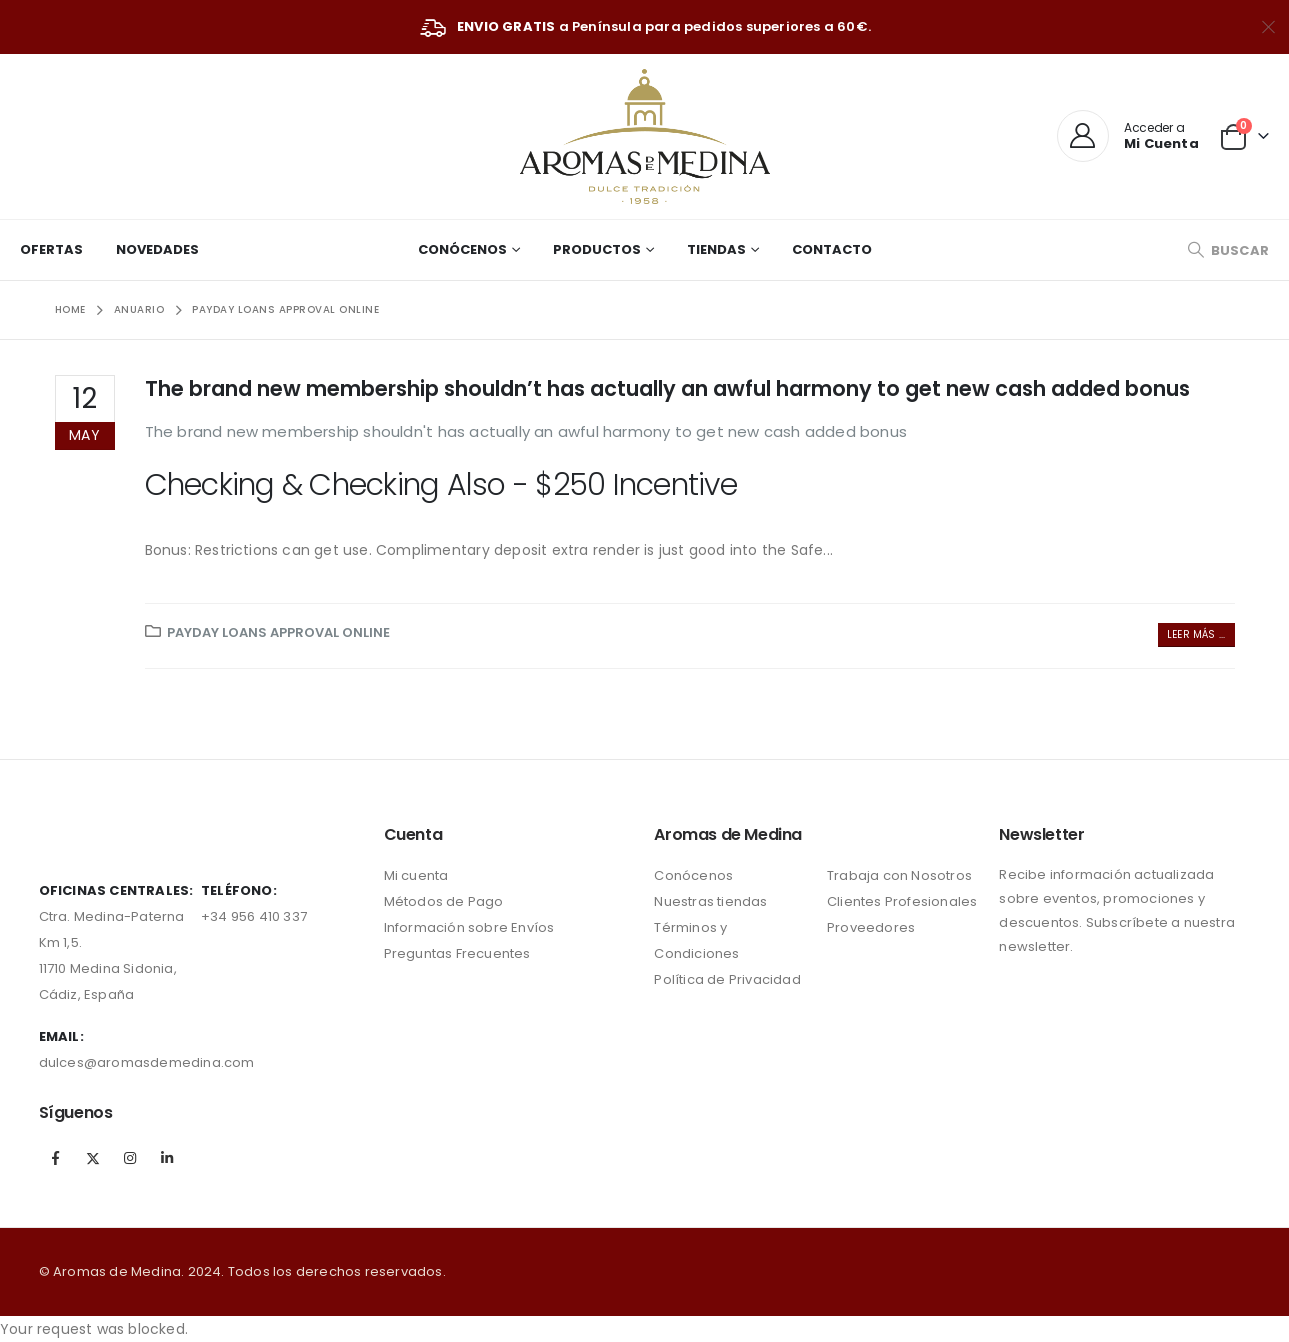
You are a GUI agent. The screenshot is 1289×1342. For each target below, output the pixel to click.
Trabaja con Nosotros (899, 875)
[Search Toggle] (1228, 250)
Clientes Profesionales (902, 901)
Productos (597, 249)
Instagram (130, 1158)
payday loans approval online (278, 632)
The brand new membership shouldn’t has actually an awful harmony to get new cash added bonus (667, 388)
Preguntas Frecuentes (457, 953)
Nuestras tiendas (710, 901)
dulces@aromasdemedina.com (147, 1062)
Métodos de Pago (444, 901)
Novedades (157, 249)
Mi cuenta (416, 875)
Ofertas (51, 249)
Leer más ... (1196, 634)
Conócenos (462, 249)
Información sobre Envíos (469, 927)
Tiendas (716, 249)
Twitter (93, 1158)
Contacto (832, 249)
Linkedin (167, 1158)
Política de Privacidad (727, 979)
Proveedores (871, 927)
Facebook (56, 1158)
